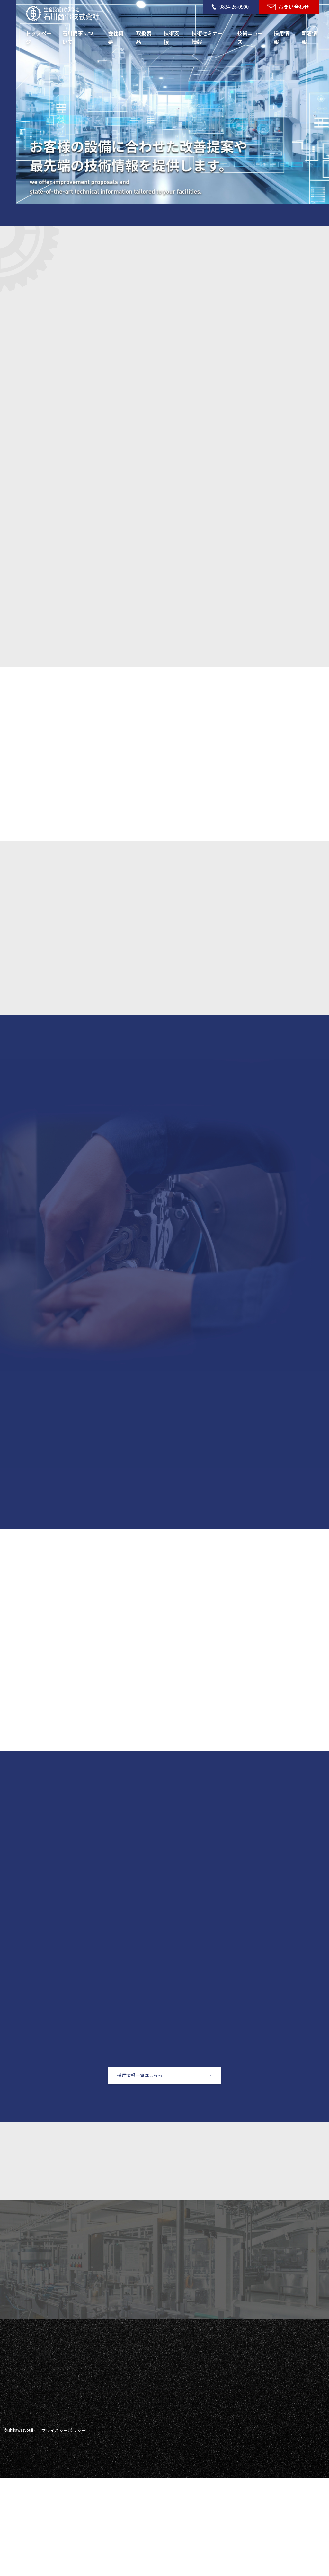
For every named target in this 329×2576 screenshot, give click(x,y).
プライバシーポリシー (60, 2529)
